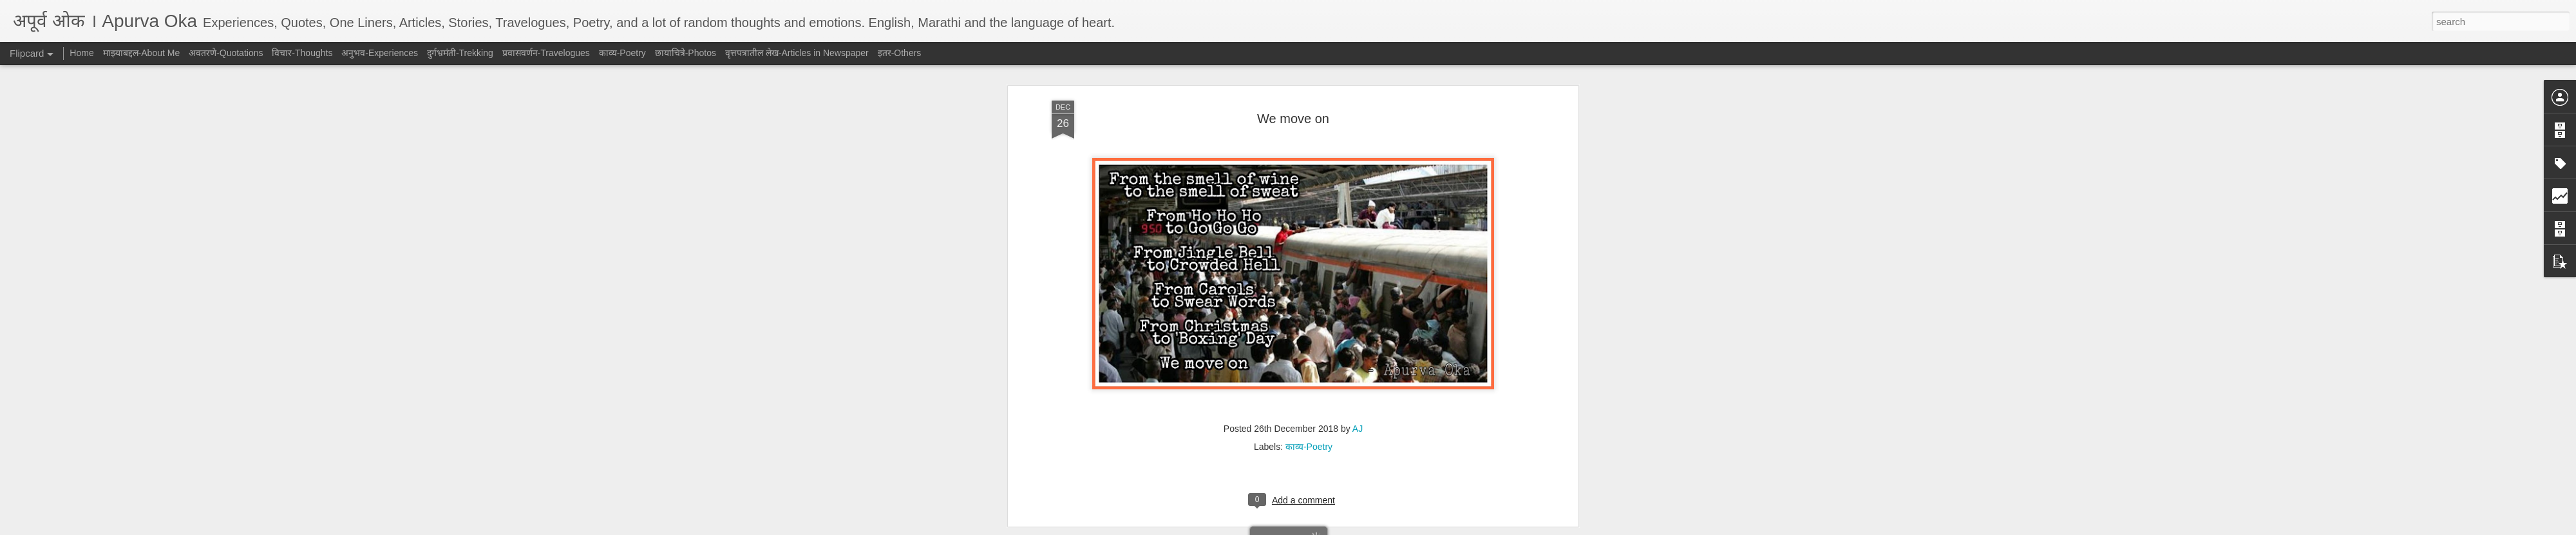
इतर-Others (900, 53)
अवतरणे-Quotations (226, 53)
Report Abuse (1366, 528)
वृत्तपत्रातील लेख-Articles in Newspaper (797, 53)
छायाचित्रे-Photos (685, 53)
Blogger (1328, 528)
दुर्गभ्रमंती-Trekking (460, 53)
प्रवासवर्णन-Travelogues (546, 53)
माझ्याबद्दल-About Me (141, 53)
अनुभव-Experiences (379, 53)
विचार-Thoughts (302, 53)
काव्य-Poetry (622, 53)
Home (81, 53)
